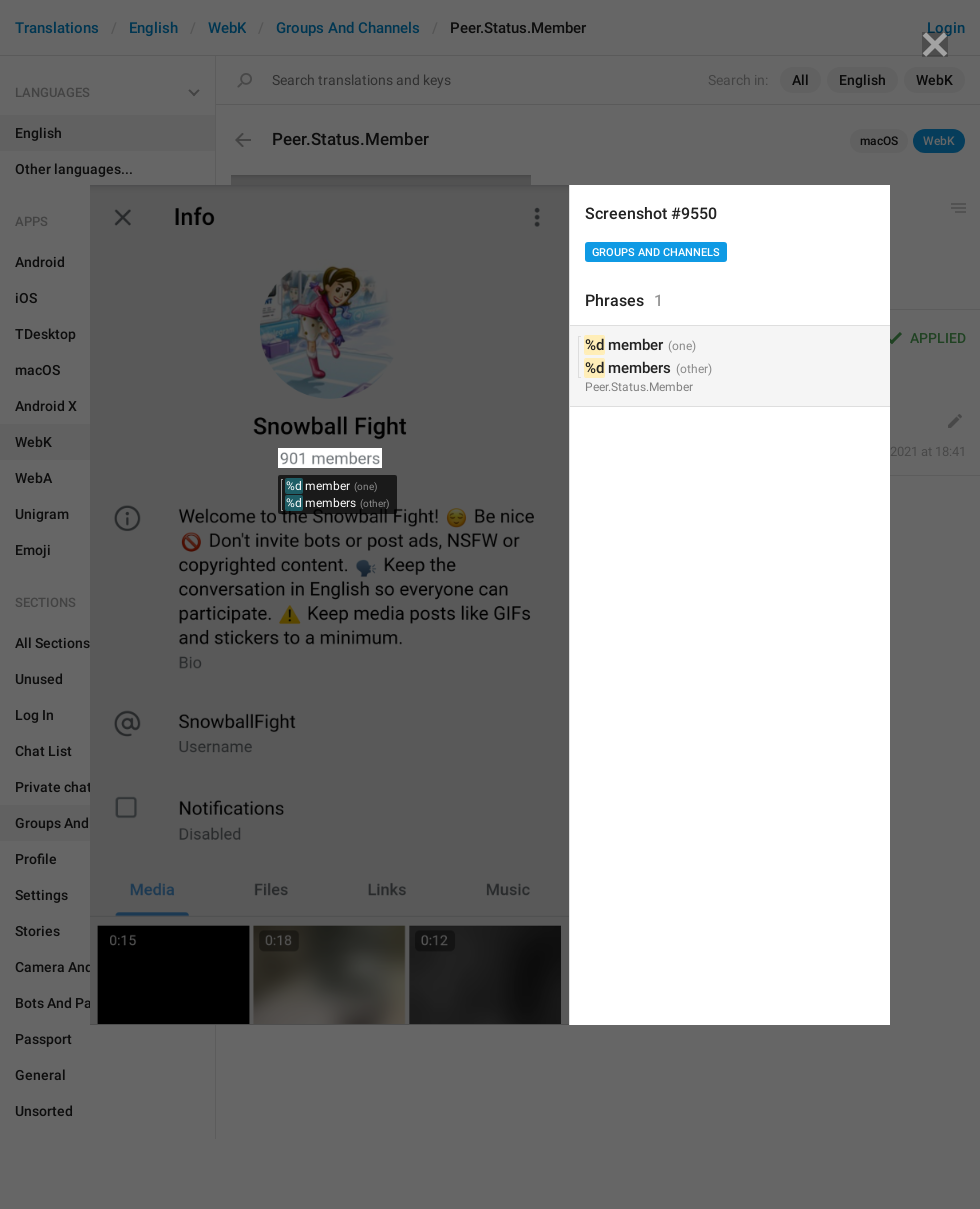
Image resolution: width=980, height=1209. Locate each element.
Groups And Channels (656, 252)
